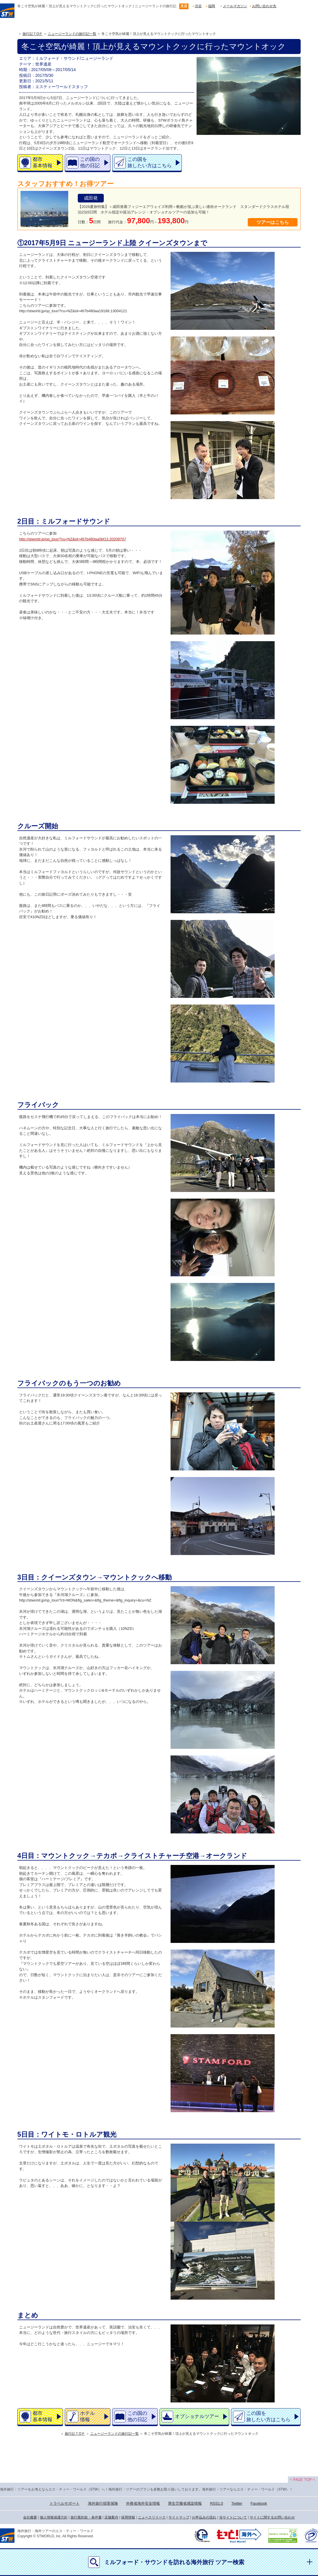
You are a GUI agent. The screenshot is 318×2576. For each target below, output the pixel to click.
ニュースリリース (152, 2517)
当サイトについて (233, 2517)
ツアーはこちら (272, 222)
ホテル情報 (87, 2416)
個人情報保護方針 (54, 2517)
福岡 (211, 6)
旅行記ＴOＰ (32, 34)
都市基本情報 (42, 162)
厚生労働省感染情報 (185, 2503)
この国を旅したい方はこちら (149, 162)
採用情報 (128, 2517)
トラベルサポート (64, 2503)
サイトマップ (179, 2517)
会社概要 (30, 2517)
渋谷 (198, 6)
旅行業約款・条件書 (86, 2517)
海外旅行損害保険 (103, 2503)
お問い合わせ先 (264, 6)
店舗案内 (111, 2517)
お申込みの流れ (204, 2517)
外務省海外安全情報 (143, 2503)
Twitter (236, 2503)
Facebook (259, 2503)
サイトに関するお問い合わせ (272, 2517)
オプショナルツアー (197, 2416)
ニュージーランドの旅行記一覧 (72, 34)
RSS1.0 (216, 2503)
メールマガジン (235, 6)
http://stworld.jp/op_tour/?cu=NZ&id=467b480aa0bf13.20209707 (72, 539)
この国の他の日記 (90, 162)
